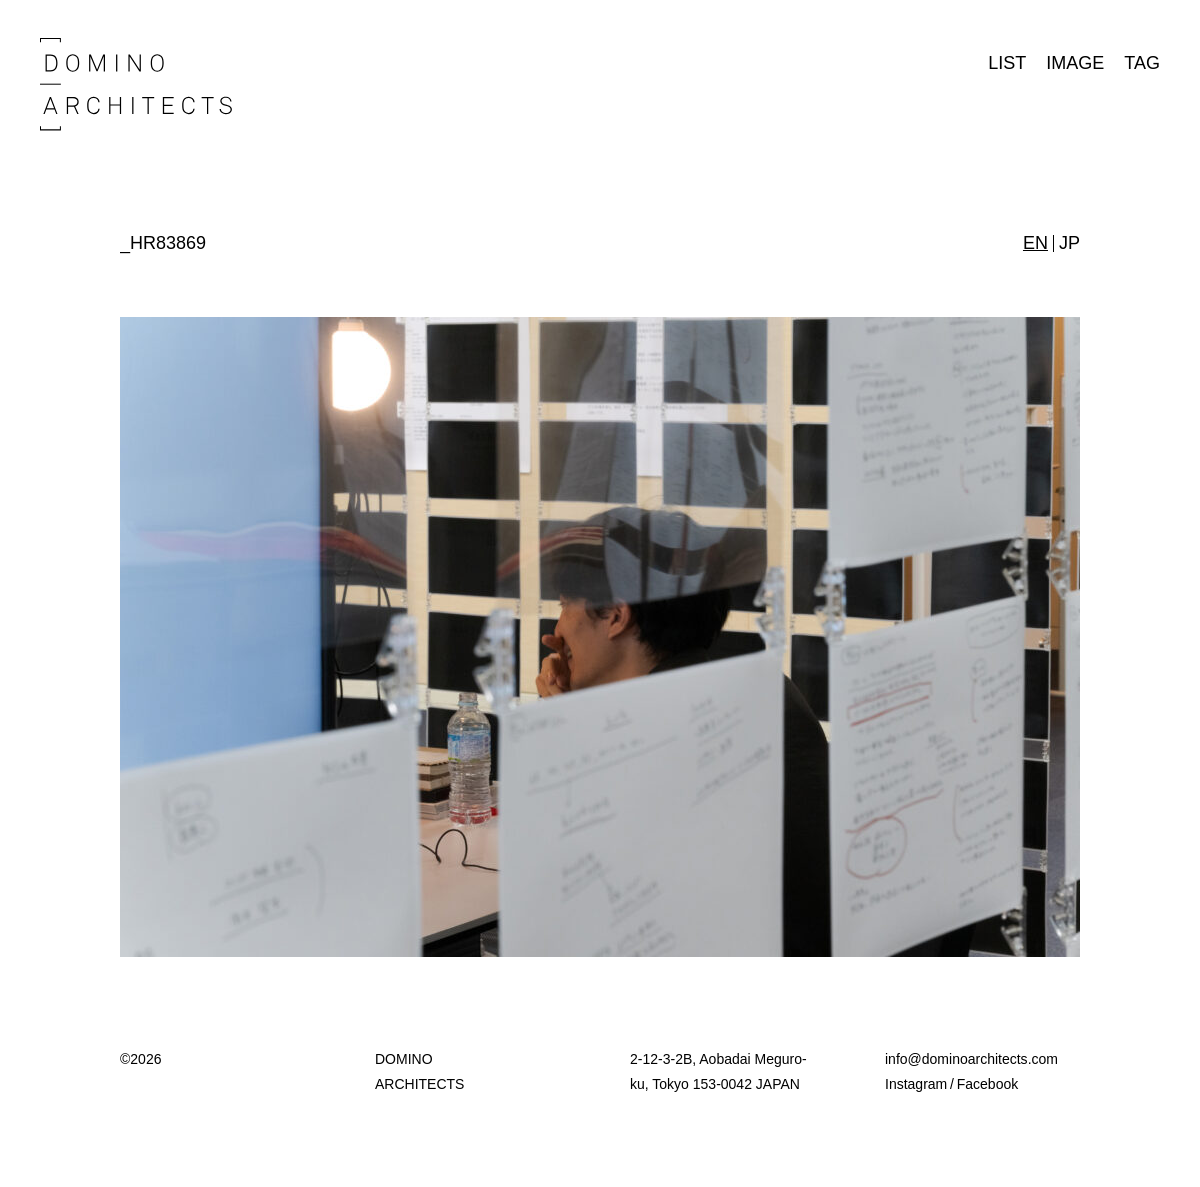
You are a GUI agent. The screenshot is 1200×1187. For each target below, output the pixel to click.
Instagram (916, 1084)
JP (1069, 243)
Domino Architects (136, 84)
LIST (1007, 63)
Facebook (987, 1084)
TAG (1142, 63)
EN (1035, 243)
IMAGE (1075, 63)
